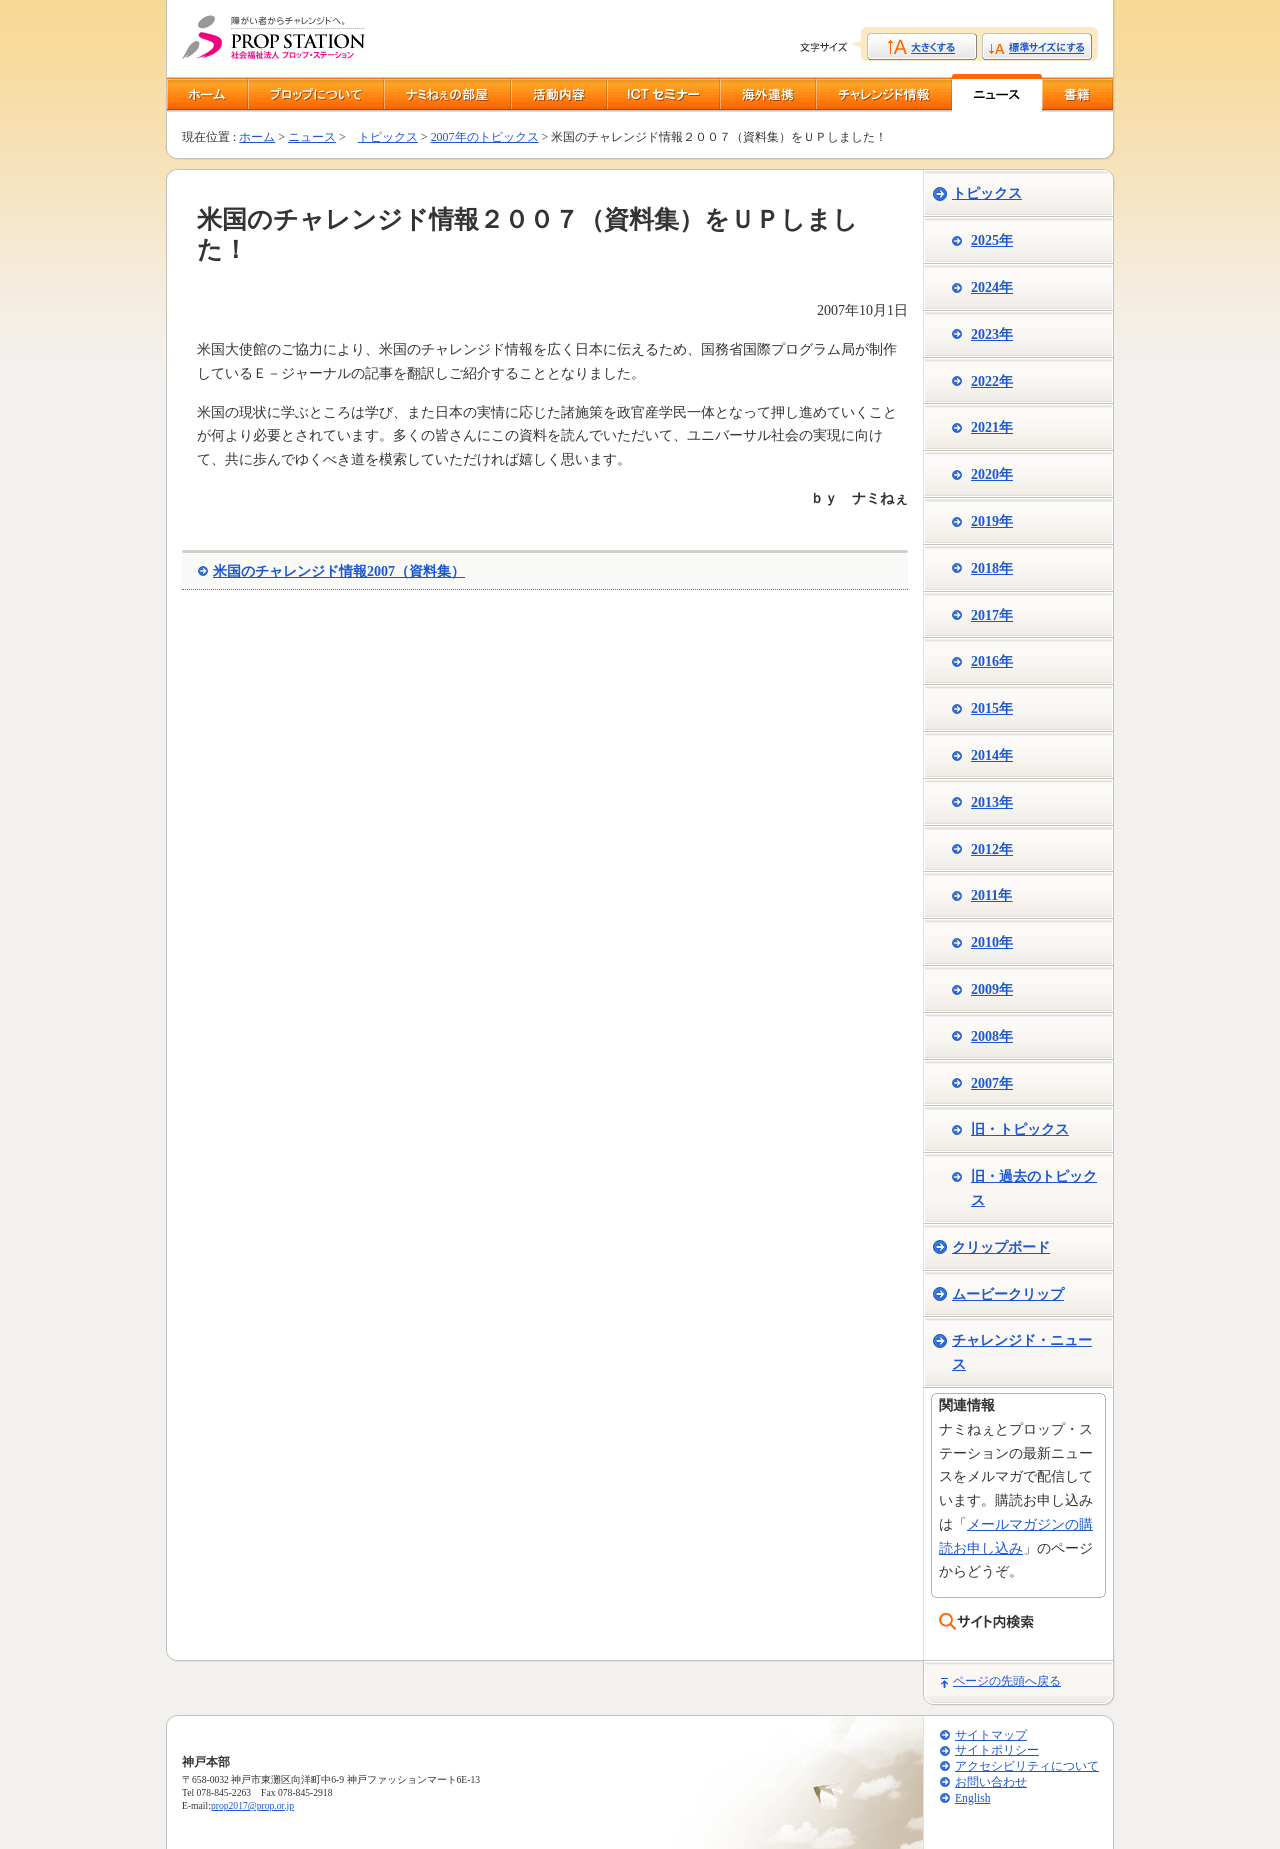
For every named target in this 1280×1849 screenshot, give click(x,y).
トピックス (388, 137)
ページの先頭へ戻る (1007, 1681)
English (972, 1798)
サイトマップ (991, 1735)
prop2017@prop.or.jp (252, 1805)
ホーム (257, 137)
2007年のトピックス (485, 137)
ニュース (312, 137)
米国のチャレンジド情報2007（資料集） (339, 571)
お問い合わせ (991, 1782)
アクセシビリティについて (1027, 1766)
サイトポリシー (997, 1750)
